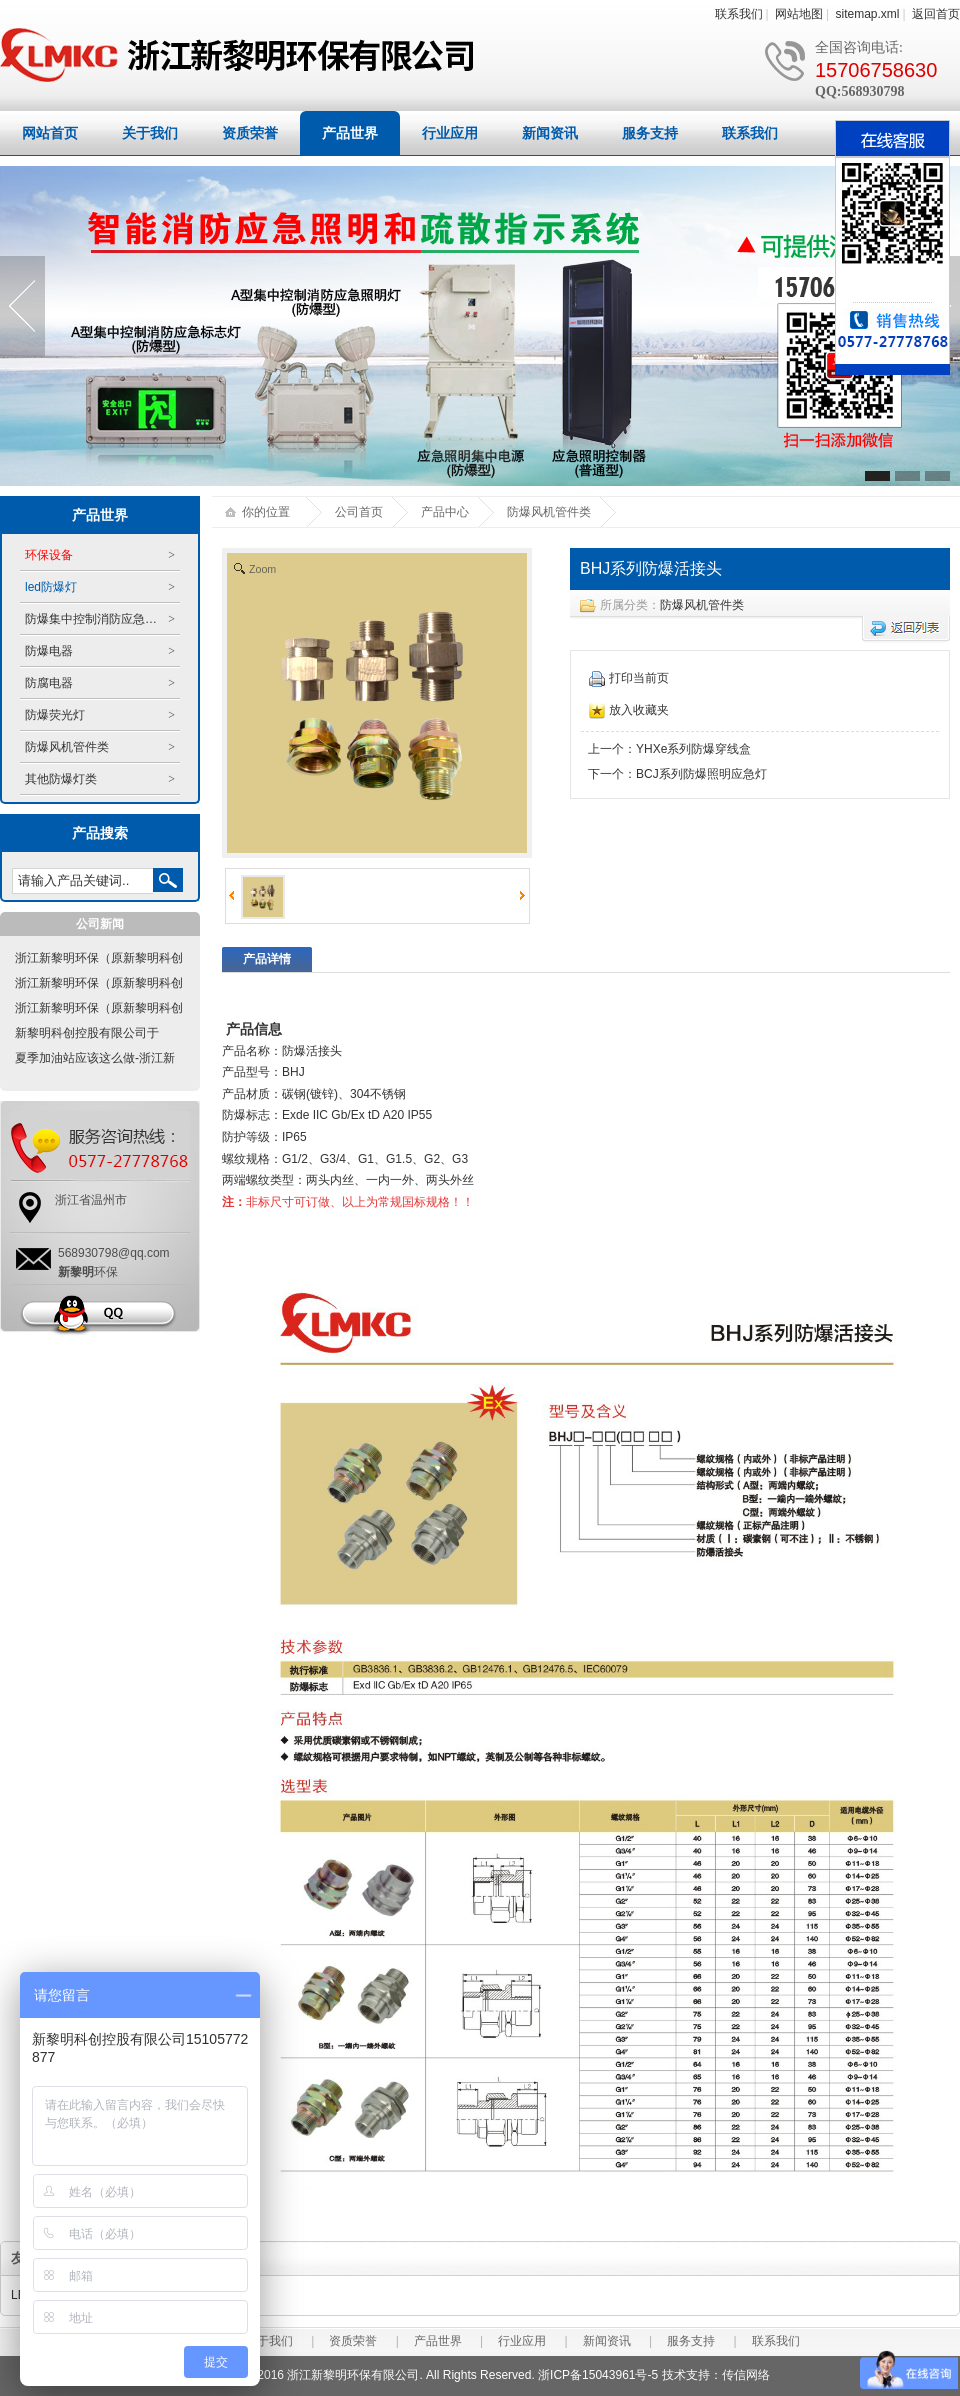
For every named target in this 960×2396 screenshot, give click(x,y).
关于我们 (150, 133)
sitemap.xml (868, 14)
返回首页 (936, 14)
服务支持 (650, 133)
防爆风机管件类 (702, 605)
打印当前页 (629, 678)
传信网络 (746, 2375)
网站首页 (50, 133)
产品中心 (445, 512)
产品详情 (267, 959)
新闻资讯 (550, 133)
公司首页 (359, 512)
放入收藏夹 (629, 710)
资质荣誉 (250, 133)
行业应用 (450, 133)
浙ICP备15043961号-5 (598, 2375)
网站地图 (799, 14)
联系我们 (739, 14)
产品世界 (350, 133)
